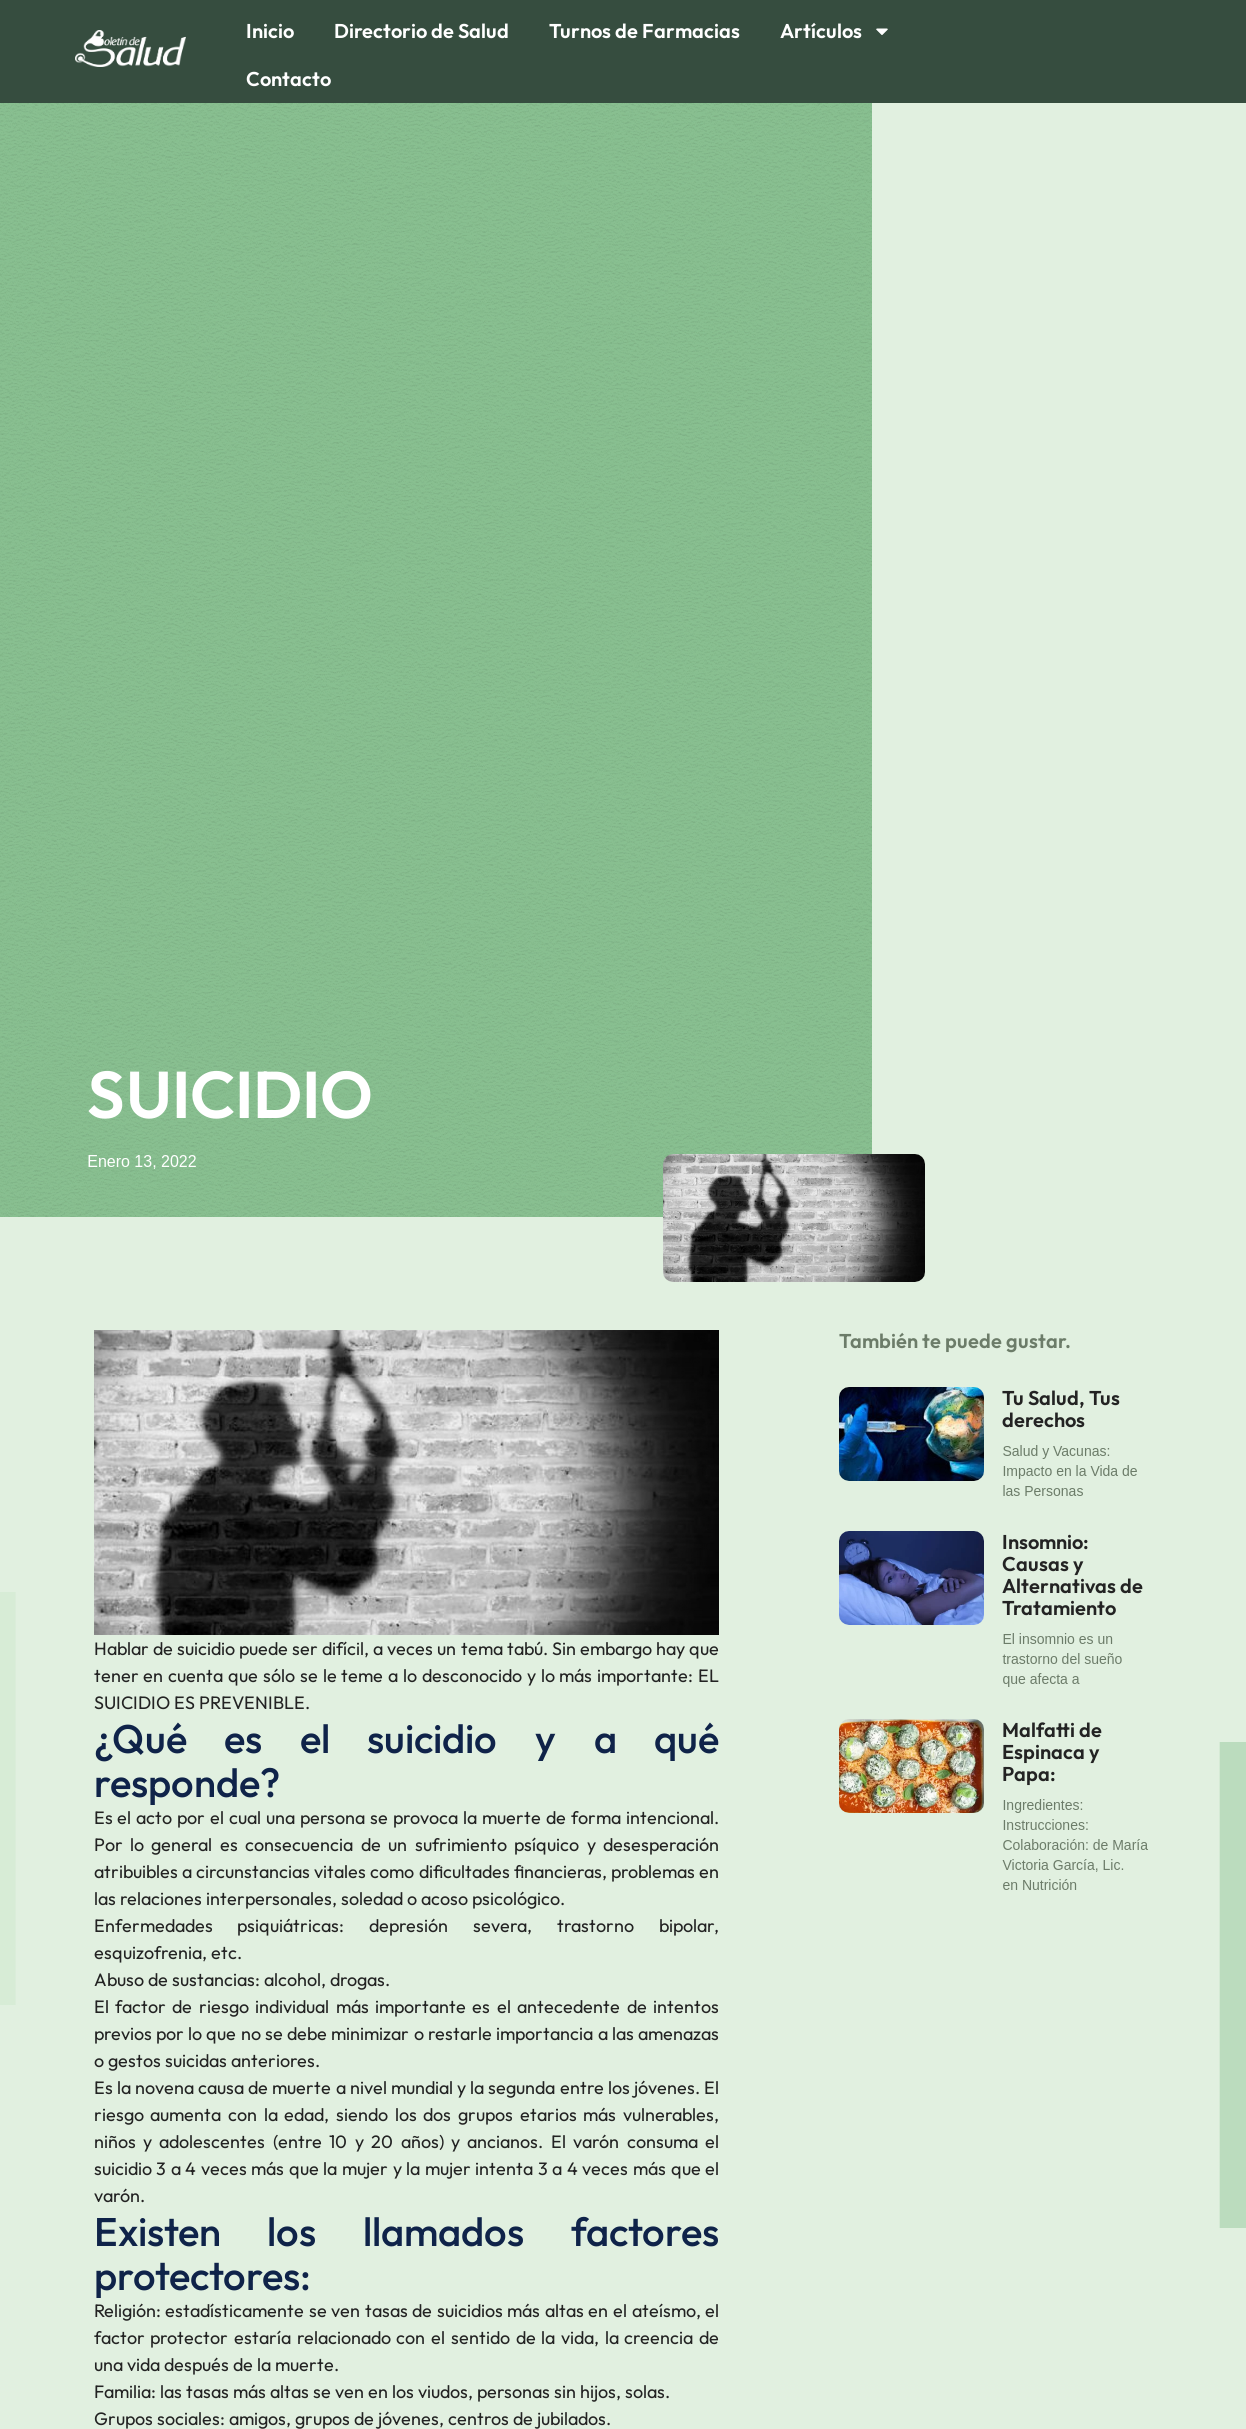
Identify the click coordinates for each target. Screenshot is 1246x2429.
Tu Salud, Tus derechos (1061, 1408)
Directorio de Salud (421, 30)
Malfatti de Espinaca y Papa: (1052, 1751)
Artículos (836, 31)
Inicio (270, 30)
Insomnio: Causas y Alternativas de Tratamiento (1072, 1574)
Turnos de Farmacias (644, 30)
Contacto (288, 78)
